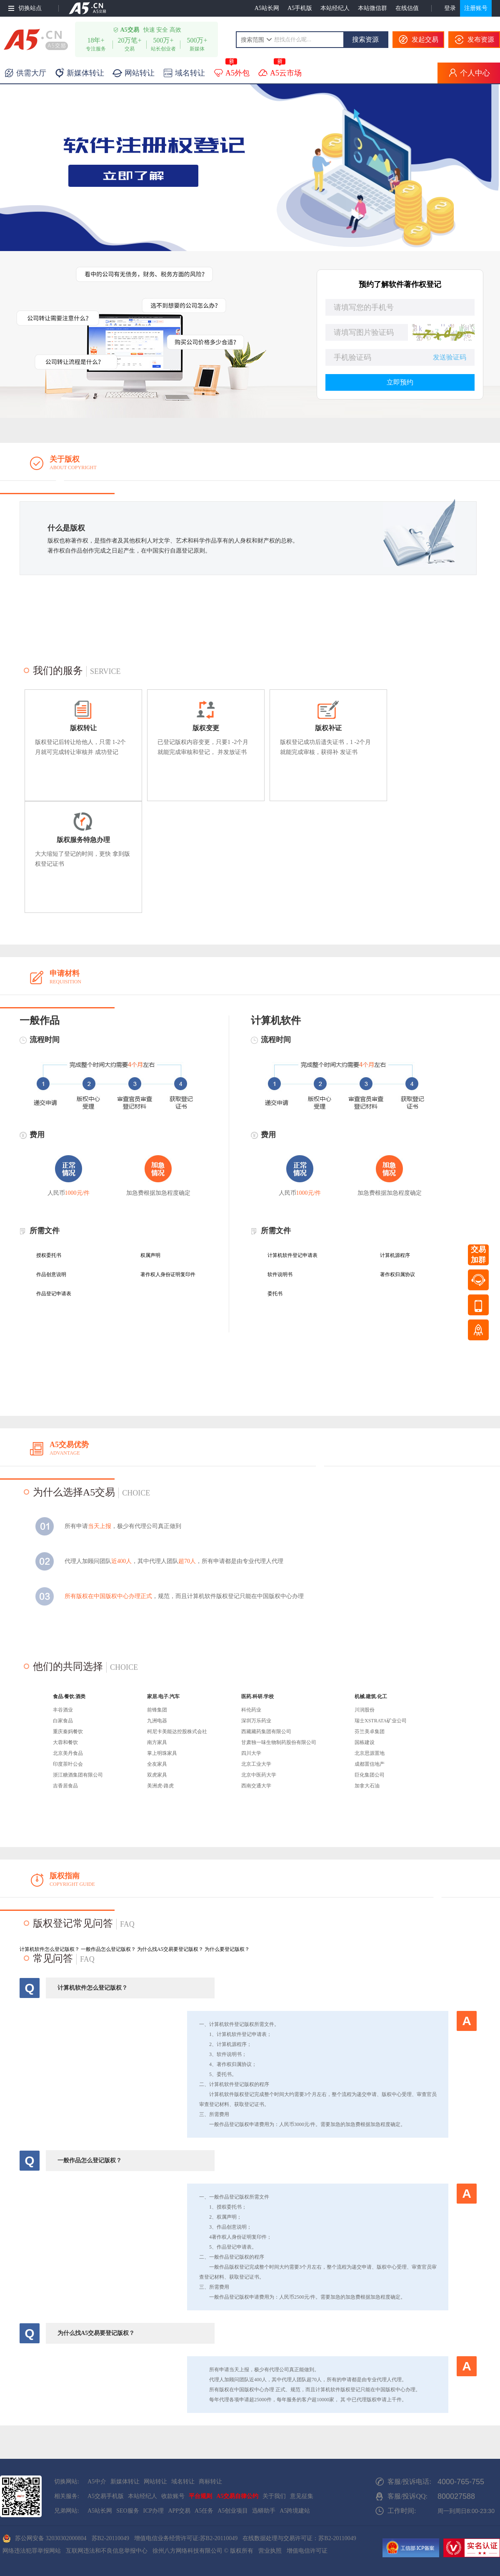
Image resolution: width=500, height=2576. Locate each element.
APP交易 (179, 2511)
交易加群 (478, 1254)
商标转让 (210, 2481)
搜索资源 (365, 39)
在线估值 (407, 8)
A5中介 (97, 2481)
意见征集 (301, 2496)
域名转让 (183, 2481)
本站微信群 (372, 8)
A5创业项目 (233, 2511)
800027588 (456, 2496)
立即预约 (400, 382)
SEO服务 (127, 2511)
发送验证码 (449, 357)
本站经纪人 (335, 8)
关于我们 (274, 2496)
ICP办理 (153, 2511)
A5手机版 (300, 8)
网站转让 (155, 2481)
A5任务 (204, 2511)
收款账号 (173, 2496)
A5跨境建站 (295, 2511)
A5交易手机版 (106, 2496)
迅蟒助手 (263, 2511)
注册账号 (476, 8)
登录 (450, 8)
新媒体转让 (125, 2481)
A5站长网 (267, 8)
